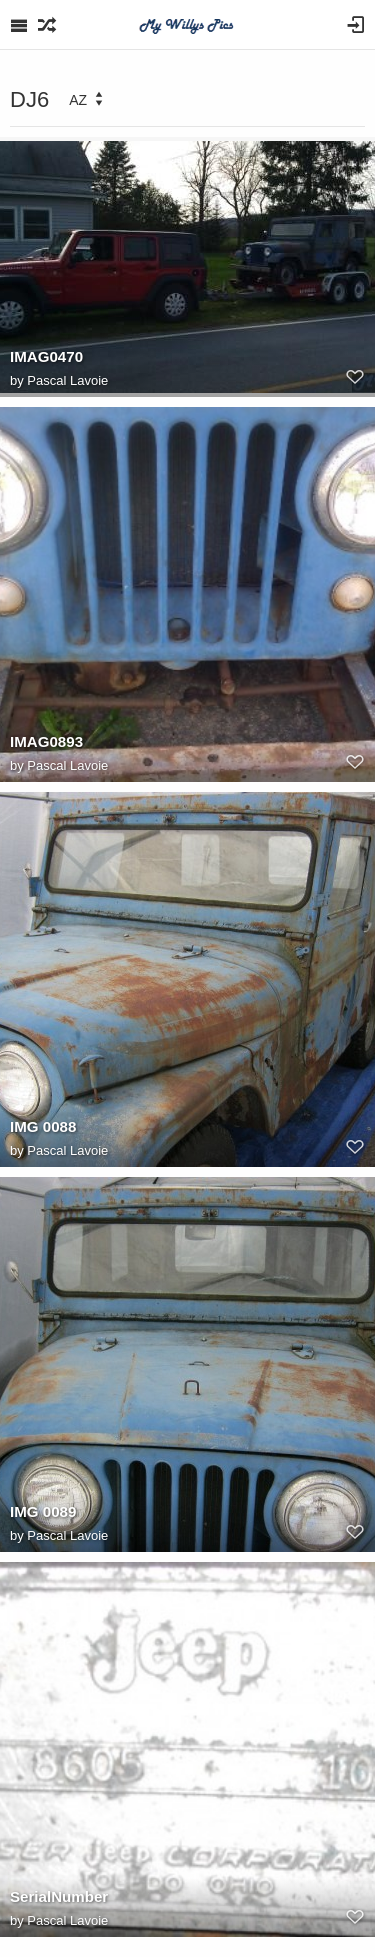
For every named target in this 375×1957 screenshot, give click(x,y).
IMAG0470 (46, 356)
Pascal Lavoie (67, 380)
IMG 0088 (43, 1126)
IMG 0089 (43, 1511)
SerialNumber (59, 1896)
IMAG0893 (46, 741)
